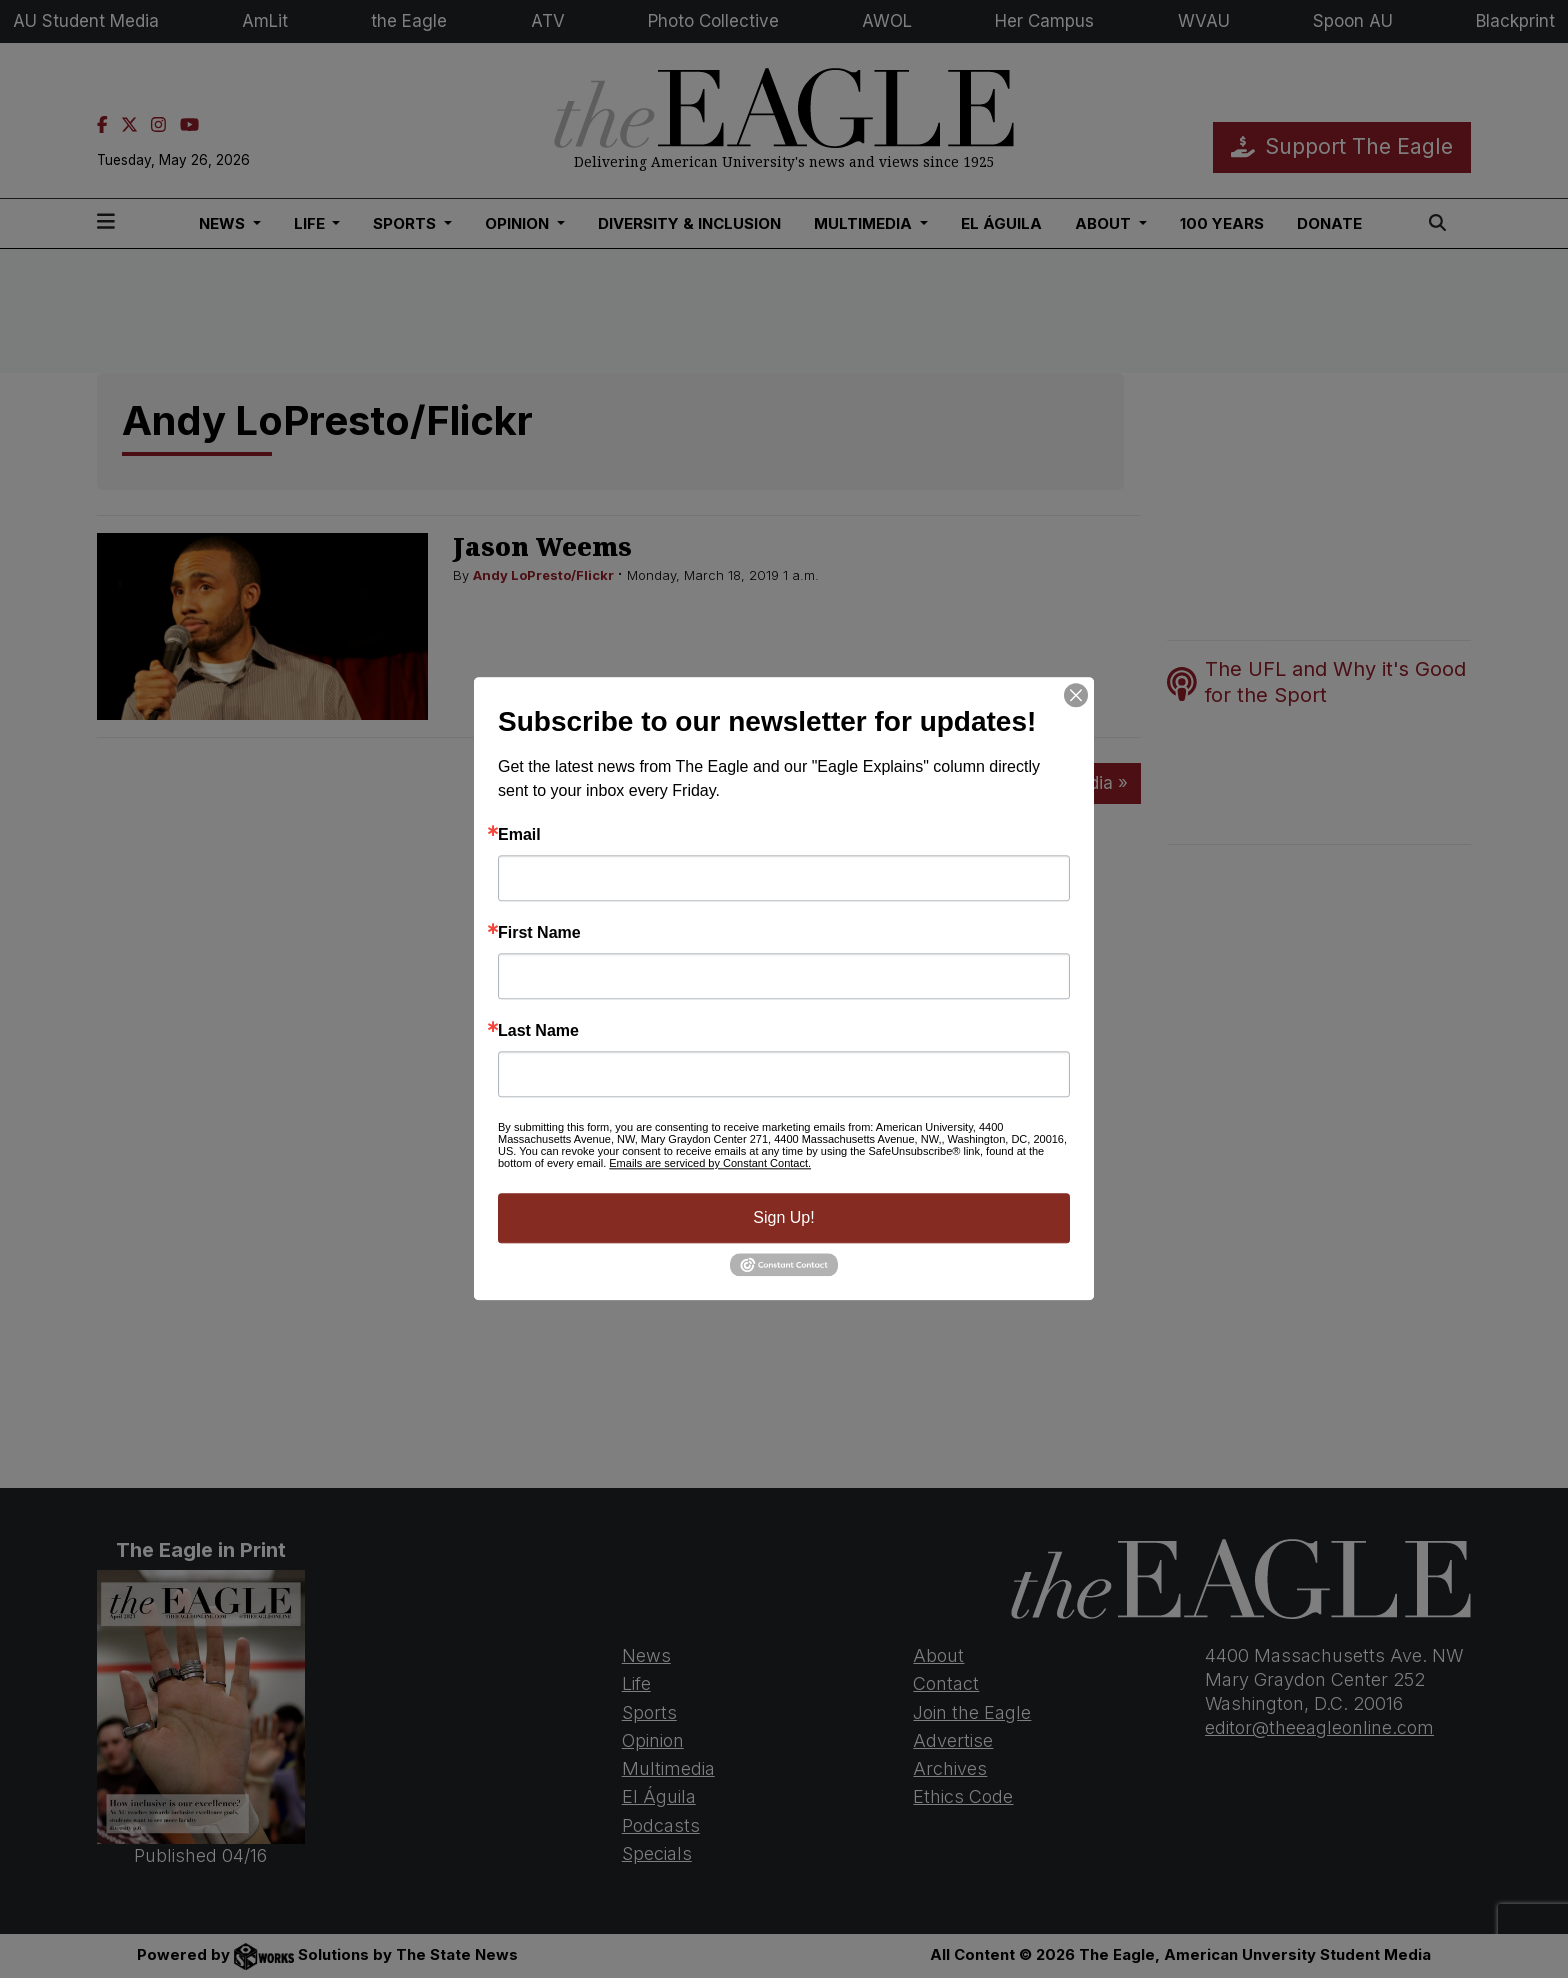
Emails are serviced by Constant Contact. (710, 1163)
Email (519, 835)
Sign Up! (783, 1217)
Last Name (538, 1031)
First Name (539, 933)
